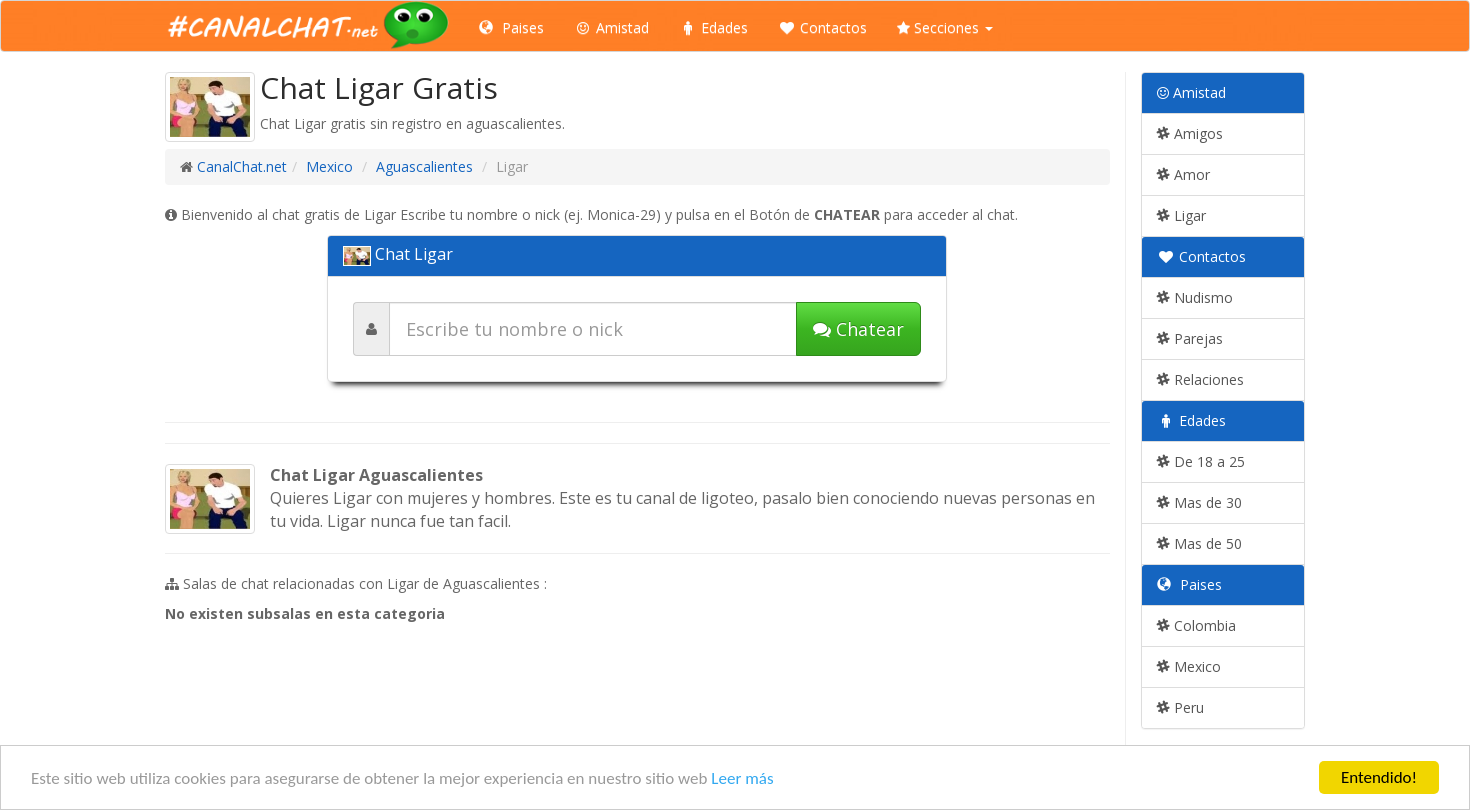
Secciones (945, 27)
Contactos (822, 27)
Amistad (611, 27)
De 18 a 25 (1201, 461)
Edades (713, 27)
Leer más (742, 778)
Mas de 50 (1199, 543)
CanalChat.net (242, 166)
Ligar (1181, 215)
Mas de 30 (1199, 502)
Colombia (1196, 625)
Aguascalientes (424, 166)
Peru (1180, 707)
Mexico (329, 166)
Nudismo (1195, 297)
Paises (511, 27)
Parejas (1190, 338)
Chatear (858, 329)
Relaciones (1200, 379)
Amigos (1190, 133)
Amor (1183, 174)
